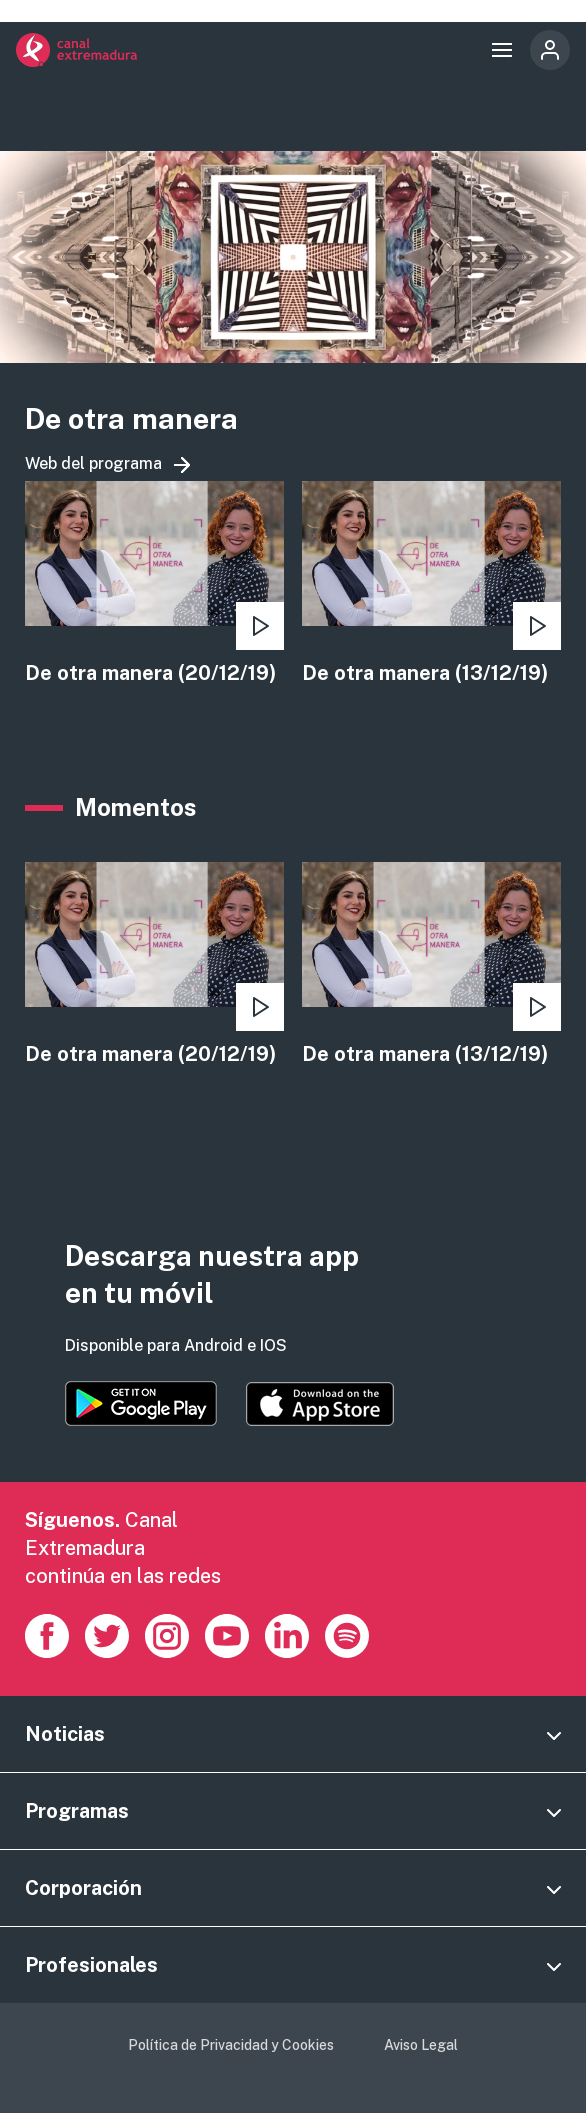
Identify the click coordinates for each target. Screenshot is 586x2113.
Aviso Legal (421, 2045)
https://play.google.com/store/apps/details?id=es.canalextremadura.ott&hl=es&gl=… (141, 1403)
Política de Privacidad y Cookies (231, 2045)
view (154, 584)
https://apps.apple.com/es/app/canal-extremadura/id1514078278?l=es (320, 1404)
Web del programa (93, 463)
